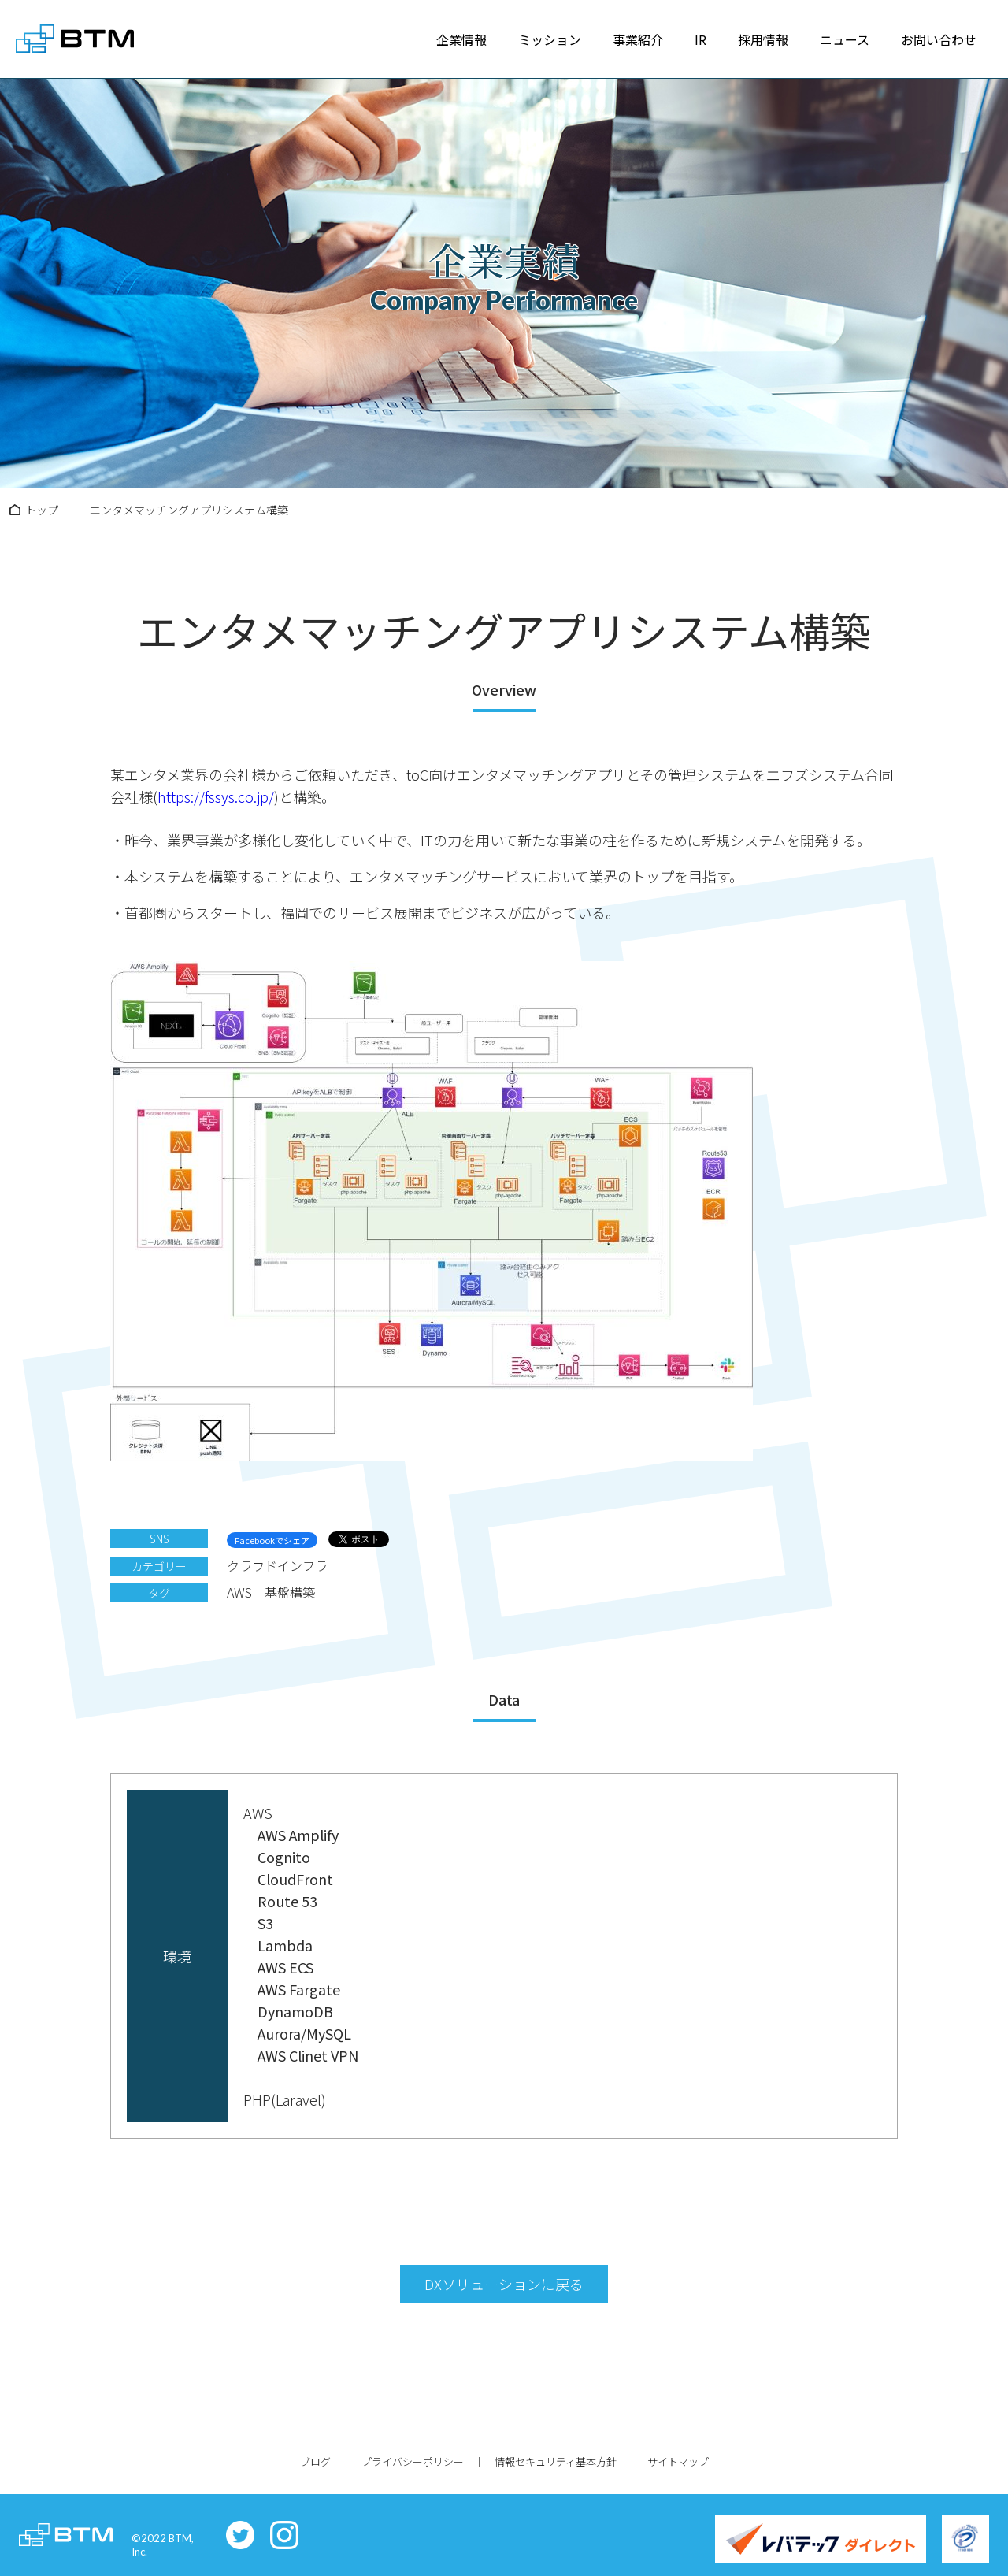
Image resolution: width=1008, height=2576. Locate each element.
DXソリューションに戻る (504, 2283)
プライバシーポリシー (412, 2461)
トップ (41, 509)
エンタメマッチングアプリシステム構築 (189, 509)
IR (700, 39)
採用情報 (763, 39)
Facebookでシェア (272, 1540)
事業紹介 (638, 39)
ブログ (315, 2461)
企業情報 (461, 39)
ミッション (549, 39)
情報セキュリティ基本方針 (556, 2461)
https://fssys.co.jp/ (216, 796)
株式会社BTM (75, 39)
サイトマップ (678, 2461)
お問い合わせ (938, 39)
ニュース (844, 39)
